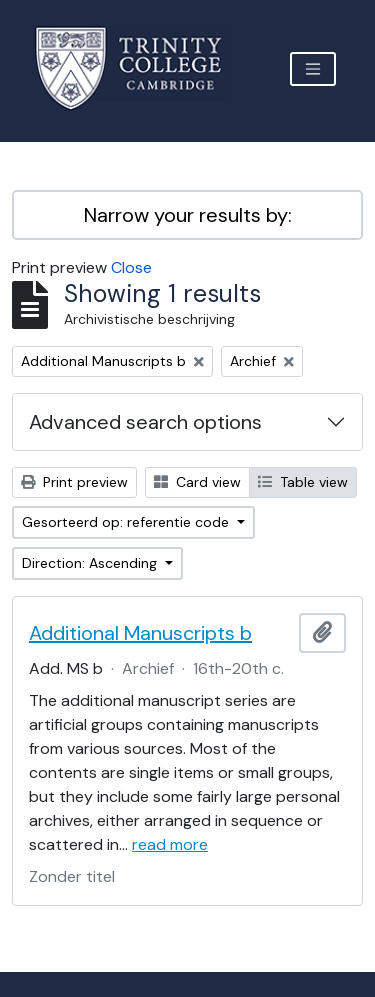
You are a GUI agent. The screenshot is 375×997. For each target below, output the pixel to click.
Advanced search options (145, 422)
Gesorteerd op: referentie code (127, 522)
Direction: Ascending (91, 563)
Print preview (74, 482)
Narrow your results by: (188, 215)
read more (170, 844)
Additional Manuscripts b (140, 633)
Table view (303, 482)
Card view (197, 482)
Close (131, 267)
